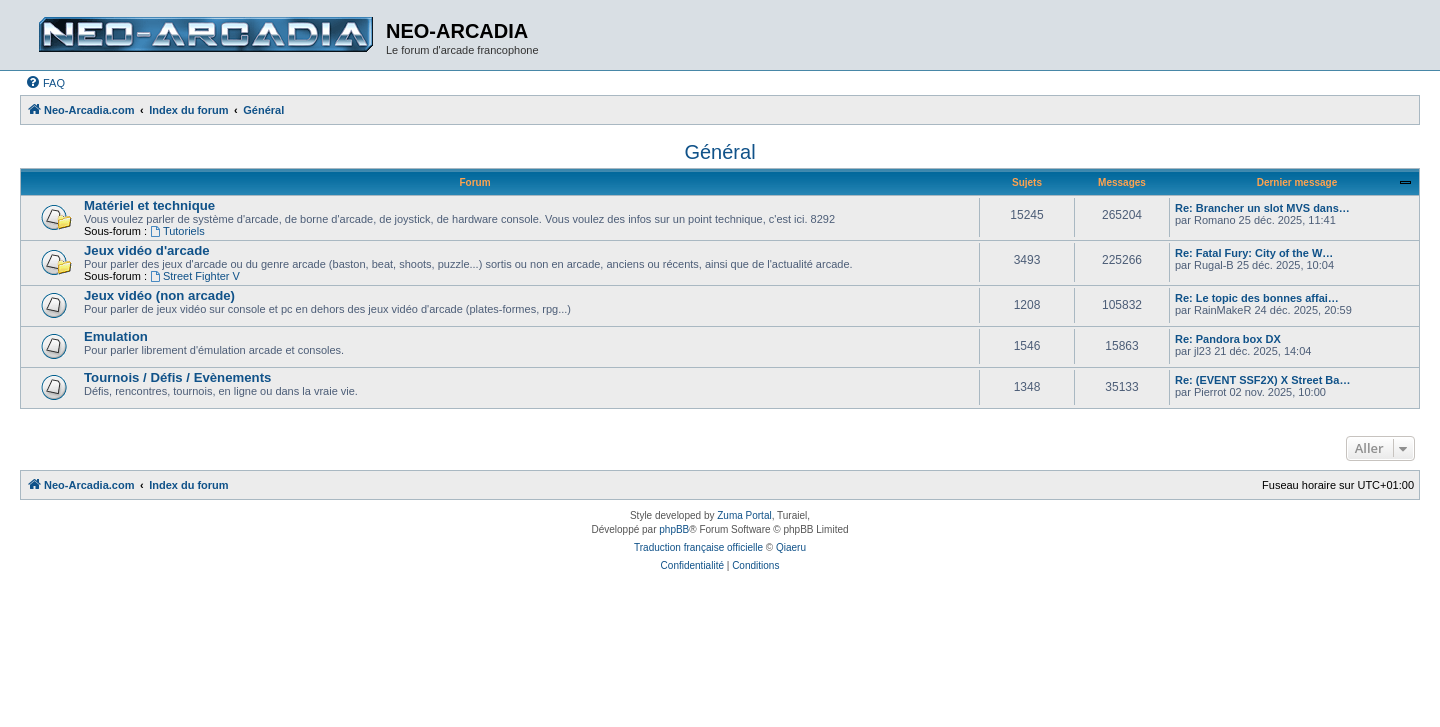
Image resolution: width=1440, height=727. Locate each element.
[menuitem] (45, 83)
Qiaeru (791, 547)
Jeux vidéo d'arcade (147, 250)
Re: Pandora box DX (1228, 339)
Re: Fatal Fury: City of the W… (1254, 253)
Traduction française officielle (698, 547)
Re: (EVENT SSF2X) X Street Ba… (1262, 380)
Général (719, 152)
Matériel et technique (149, 205)
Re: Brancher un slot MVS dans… (1262, 208)
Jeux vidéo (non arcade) (159, 295)
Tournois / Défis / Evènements (177, 377)
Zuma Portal (744, 515)
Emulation (116, 336)
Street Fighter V (195, 276)
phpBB (674, 529)
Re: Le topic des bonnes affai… (1257, 298)
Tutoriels (177, 231)
